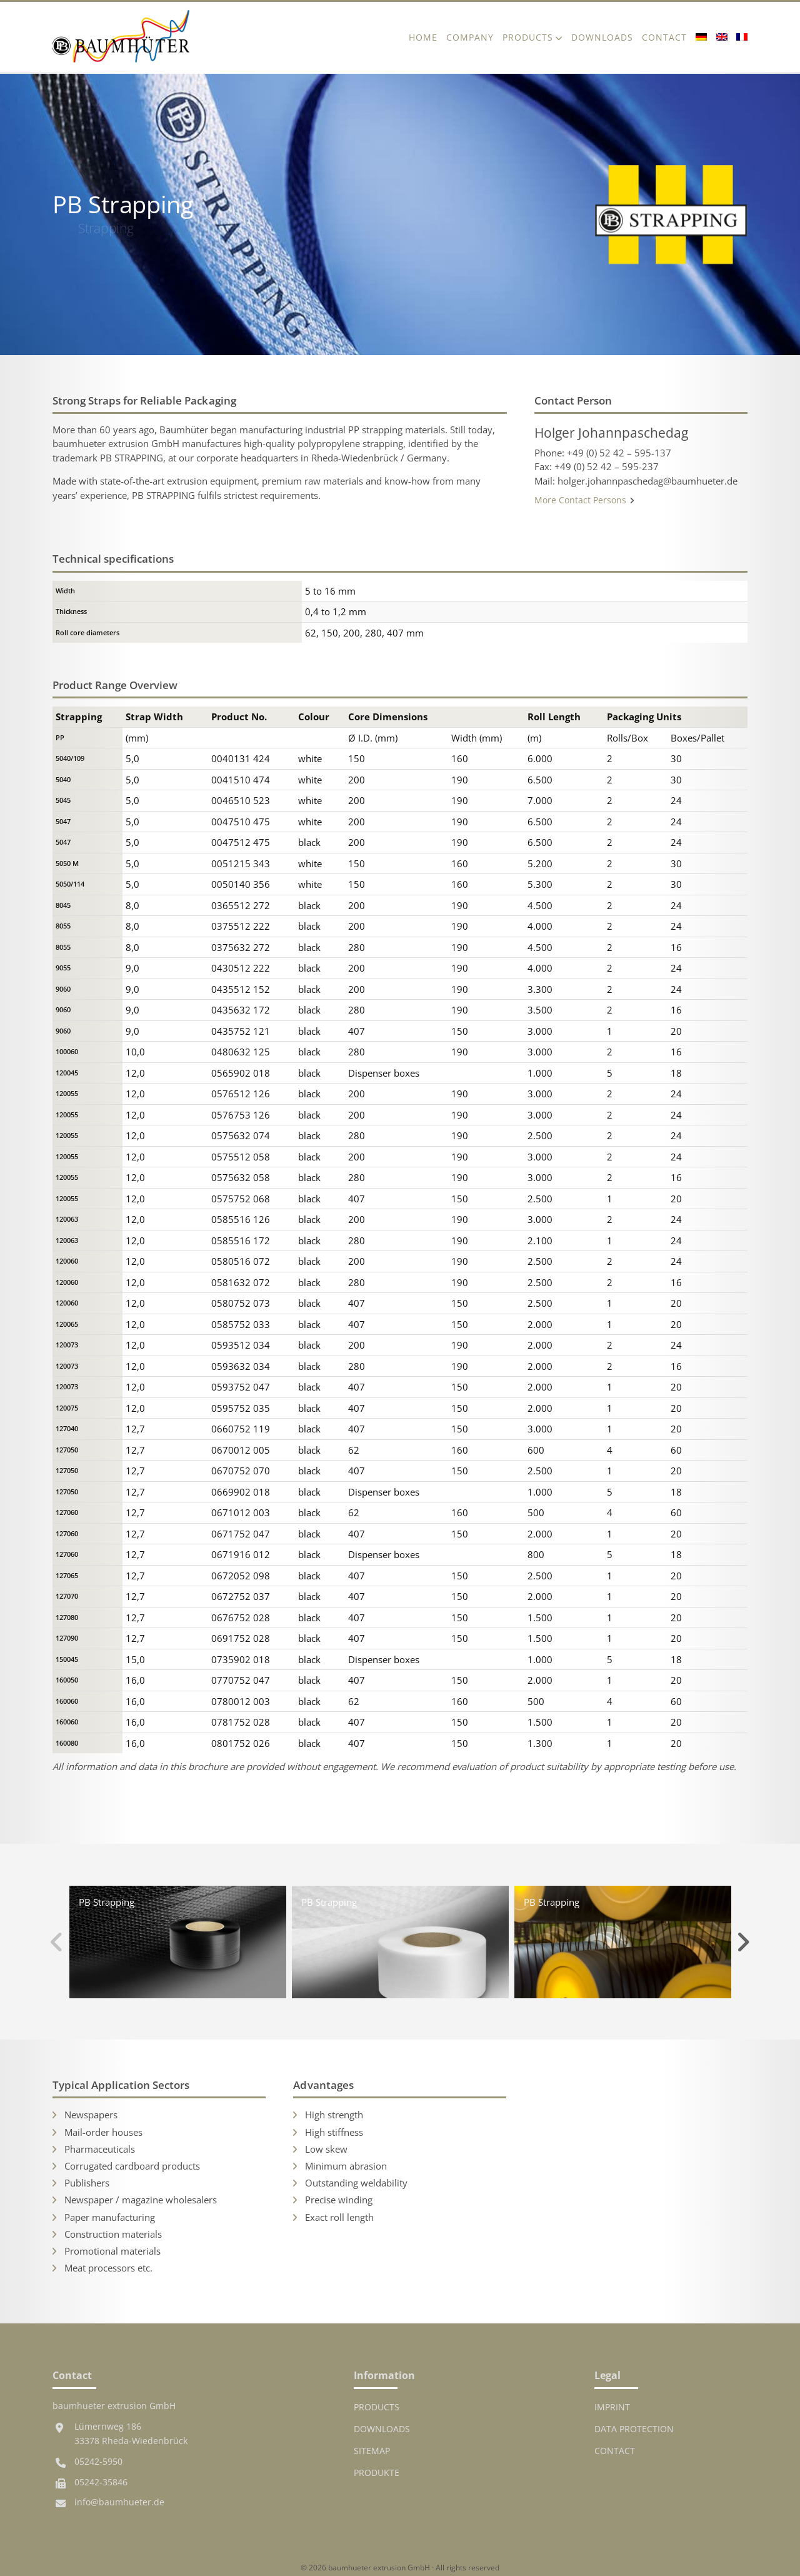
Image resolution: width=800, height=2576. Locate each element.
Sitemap (372, 2451)
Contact (664, 37)
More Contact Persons (585, 500)
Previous (57, 1942)
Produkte (376, 2472)
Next (743, 1942)
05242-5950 (98, 2461)
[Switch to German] (701, 37)
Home (423, 37)
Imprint (612, 2407)
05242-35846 (101, 2482)
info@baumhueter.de (119, 2502)
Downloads (602, 37)
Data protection (634, 2429)
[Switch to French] (740, 37)
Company (470, 37)
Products (527, 37)
